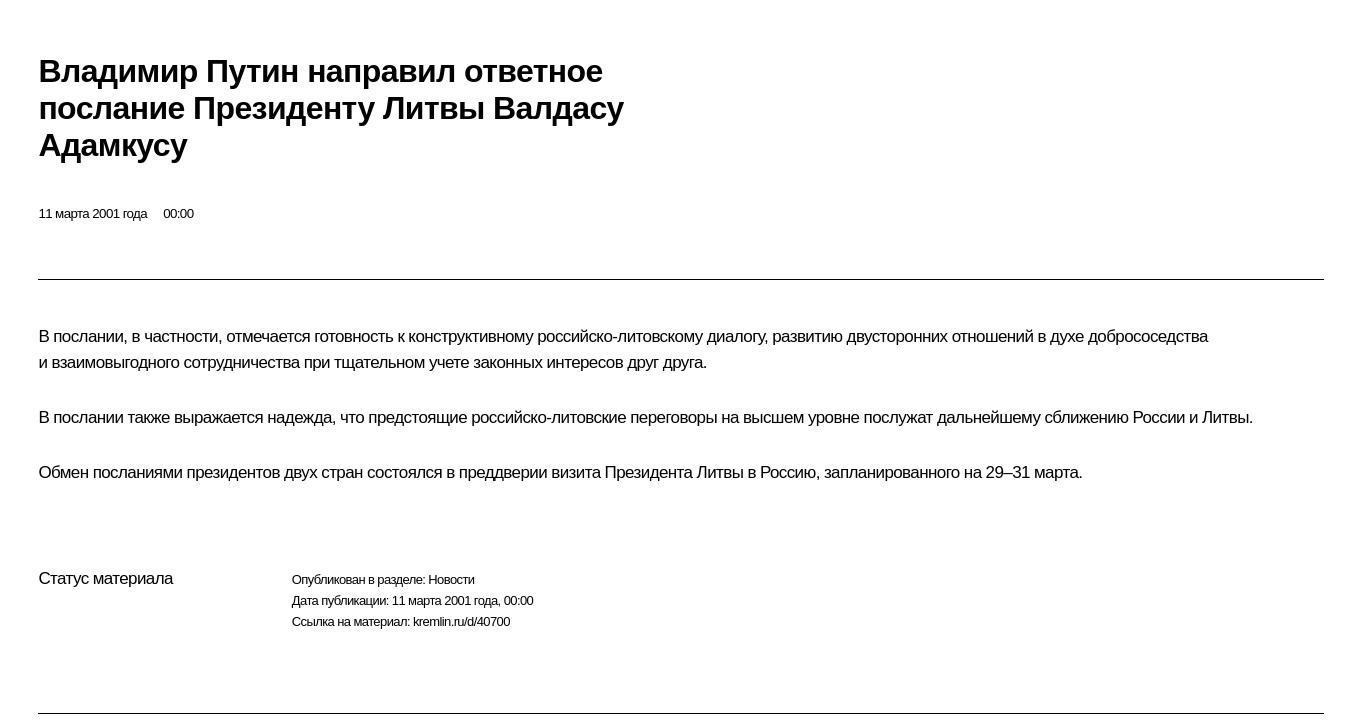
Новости (451, 579)
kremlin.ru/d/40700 (461, 621)
